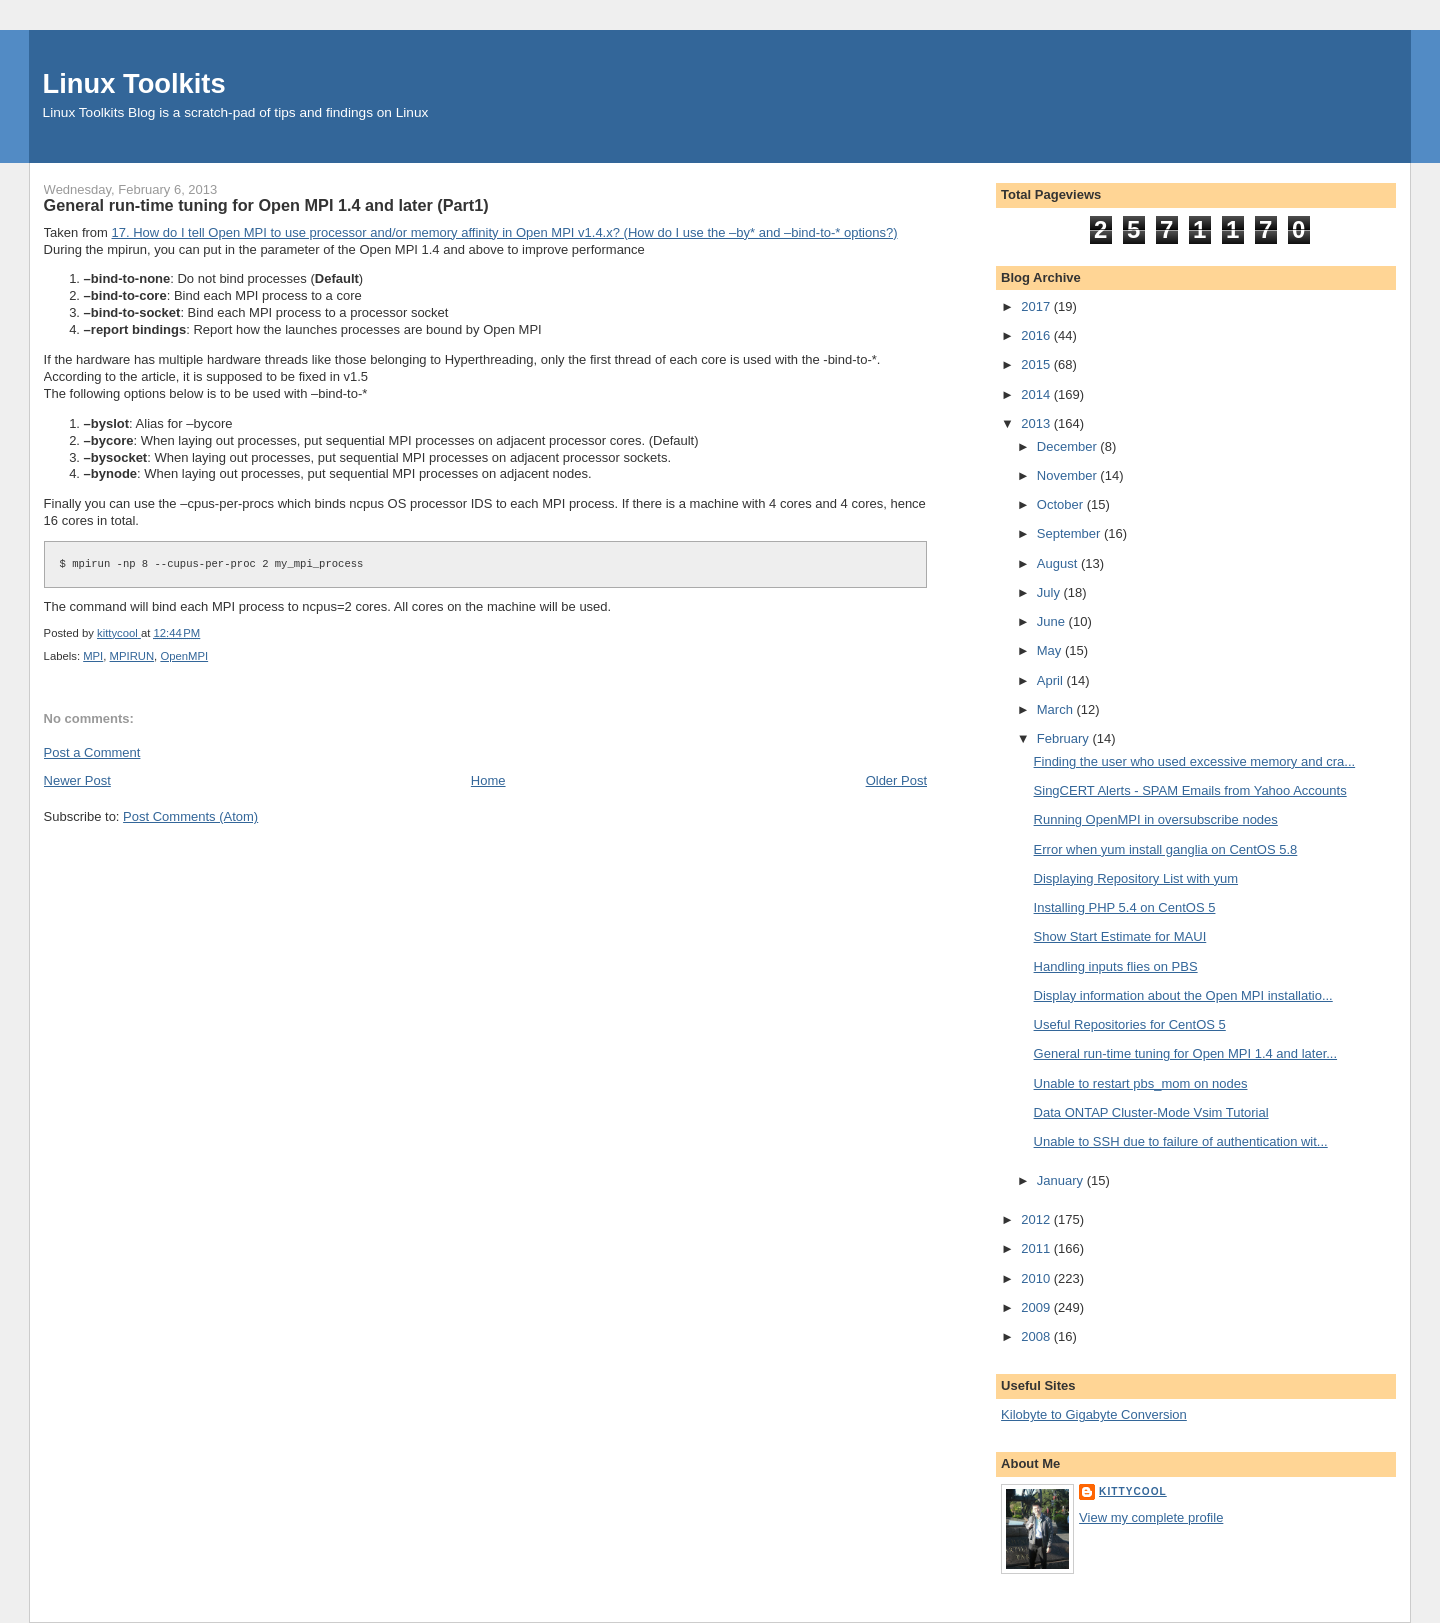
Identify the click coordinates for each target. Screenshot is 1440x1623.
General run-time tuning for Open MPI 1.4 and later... (1186, 1053)
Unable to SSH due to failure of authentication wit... (1181, 1141)
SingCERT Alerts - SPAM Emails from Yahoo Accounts (1190, 790)
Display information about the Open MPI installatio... (1183, 995)
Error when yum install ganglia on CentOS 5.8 (1166, 849)
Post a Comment (92, 752)
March (1057, 709)
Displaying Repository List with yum (1136, 878)
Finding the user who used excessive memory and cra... (1195, 761)
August (1059, 563)
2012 (1037, 1219)
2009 (1037, 1307)
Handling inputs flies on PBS (1116, 966)
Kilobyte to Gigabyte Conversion (1094, 1414)
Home (488, 780)
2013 (1037, 423)
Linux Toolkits (134, 83)
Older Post (896, 780)
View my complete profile (1151, 1517)
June (1053, 621)
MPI (93, 656)
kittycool (1133, 1491)
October (1062, 504)
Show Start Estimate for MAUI (1120, 936)
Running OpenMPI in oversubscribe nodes (1156, 819)
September (1070, 533)
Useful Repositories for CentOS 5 (1130, 1024)
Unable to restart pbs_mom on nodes (1141, 1083)
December (1069, 446)
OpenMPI (184, 656)
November (1069, 475)
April (1052, 680)
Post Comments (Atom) (190, 816)
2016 (1037, 335)
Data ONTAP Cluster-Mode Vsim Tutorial (1151, 1112)
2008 (1037, 1336)
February (1065, 738)
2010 (1037, 1278)
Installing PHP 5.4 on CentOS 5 (1125, 907)
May (1051, 650)
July (1050, 592)
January (1062, 1180)
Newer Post (77, 780)
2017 (1037, 306)
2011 (1037, 1248)
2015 (1037, 364)
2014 (1037, 394)
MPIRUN (132, 656)
